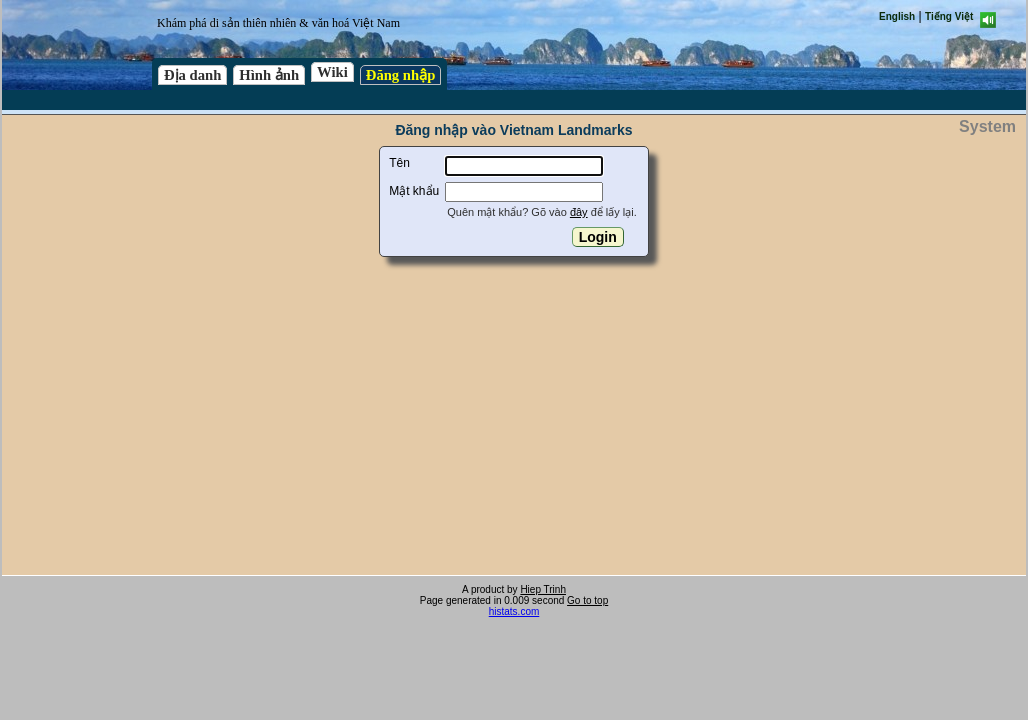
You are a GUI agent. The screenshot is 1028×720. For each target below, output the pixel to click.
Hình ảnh (269, 75)
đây (579, 212)
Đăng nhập (401, 75)
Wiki (332, 72)
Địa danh (192, 75)
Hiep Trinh (543, 589)
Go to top (587, 600)
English (897, 16)
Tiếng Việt (949, 16)
